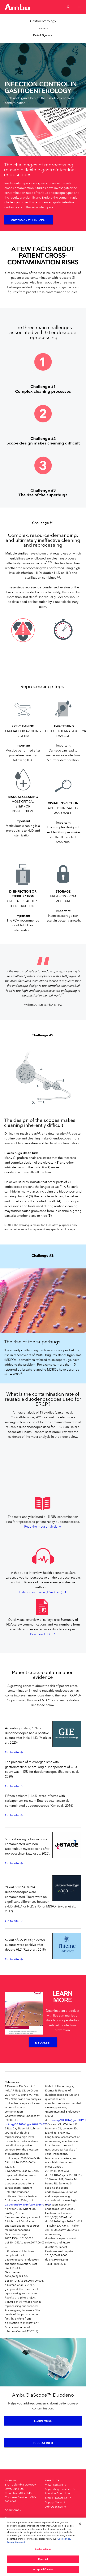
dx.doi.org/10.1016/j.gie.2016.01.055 (28, 2204)
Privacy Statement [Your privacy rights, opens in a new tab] (16, 2542)
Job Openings (54, 2506)
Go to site (12, 1752)
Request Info (43, 2443)
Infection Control (55, 2493)
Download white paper (28, 220)
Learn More (43, 2421)
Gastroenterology (43, 21)
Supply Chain (53, 2502)
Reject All (43, 2559)
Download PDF (41, 1634)
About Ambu (13, 2510)
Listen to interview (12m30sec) (40, 1592)
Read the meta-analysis (40, 1527)
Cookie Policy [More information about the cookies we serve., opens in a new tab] (64, 2539)
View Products (54, 2484)
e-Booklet (43, 2042)
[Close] (80, 2523)
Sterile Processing (56, 2498)
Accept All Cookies (43, 2569)
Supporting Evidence (58, 2489)
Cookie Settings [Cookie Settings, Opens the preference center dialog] (43, 2549)
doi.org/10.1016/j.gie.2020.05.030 (26, 2124)
